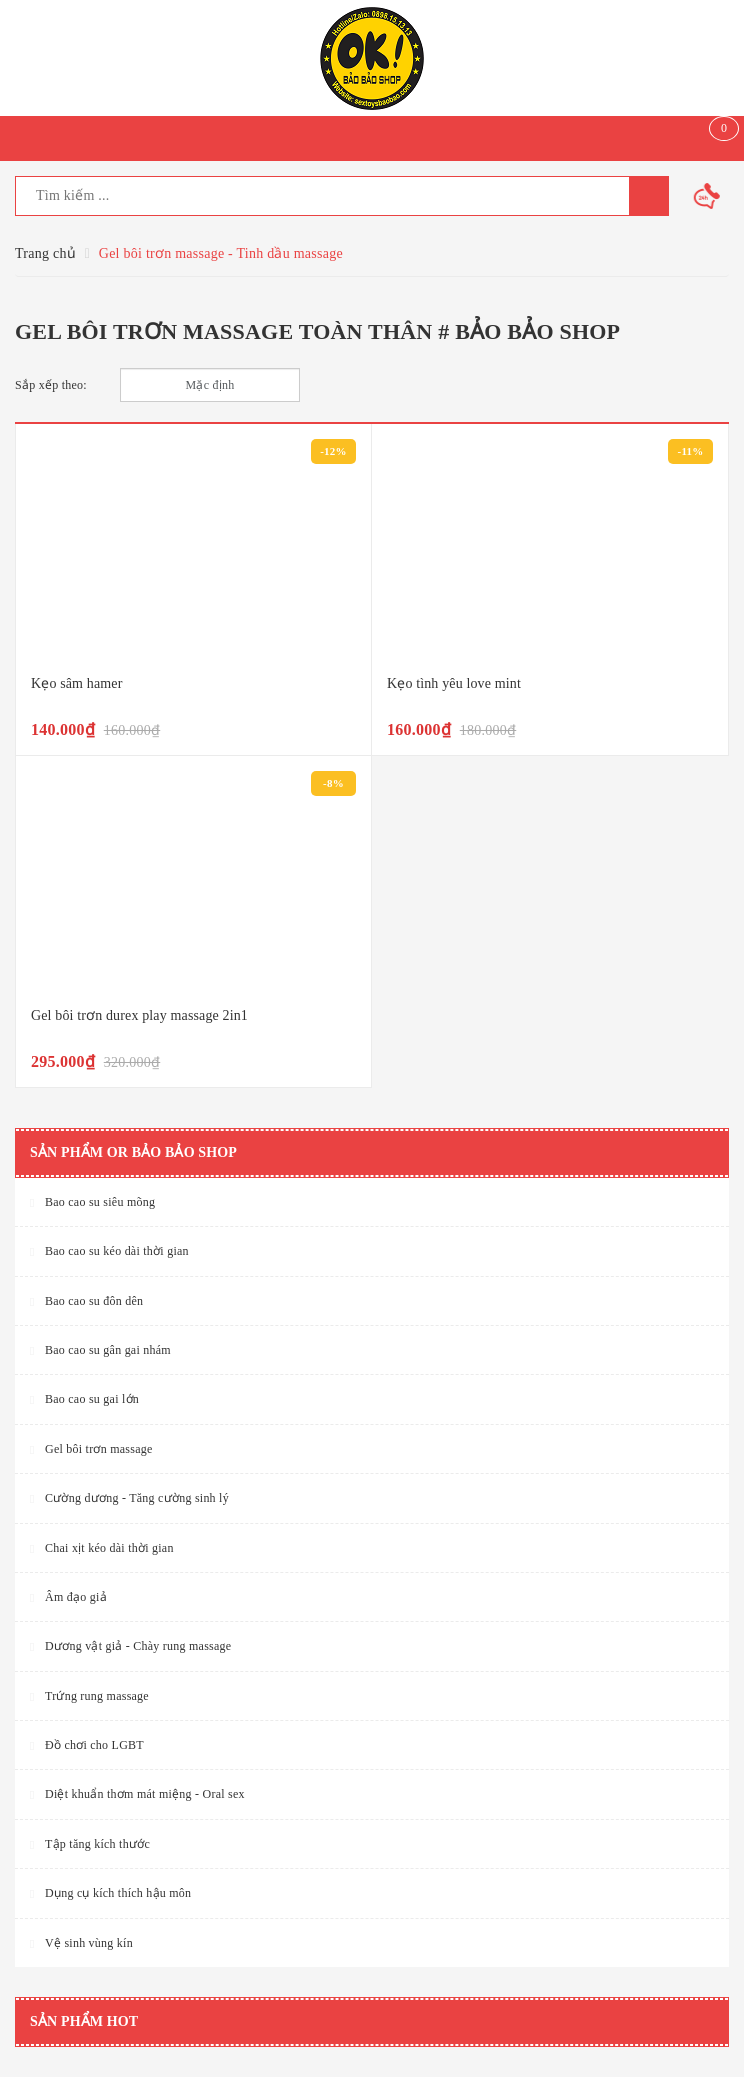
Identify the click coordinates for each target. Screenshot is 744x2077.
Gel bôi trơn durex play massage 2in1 (139, 1015)
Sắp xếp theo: (51, 385)
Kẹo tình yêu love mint (454, 683)
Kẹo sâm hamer (76, 683)
